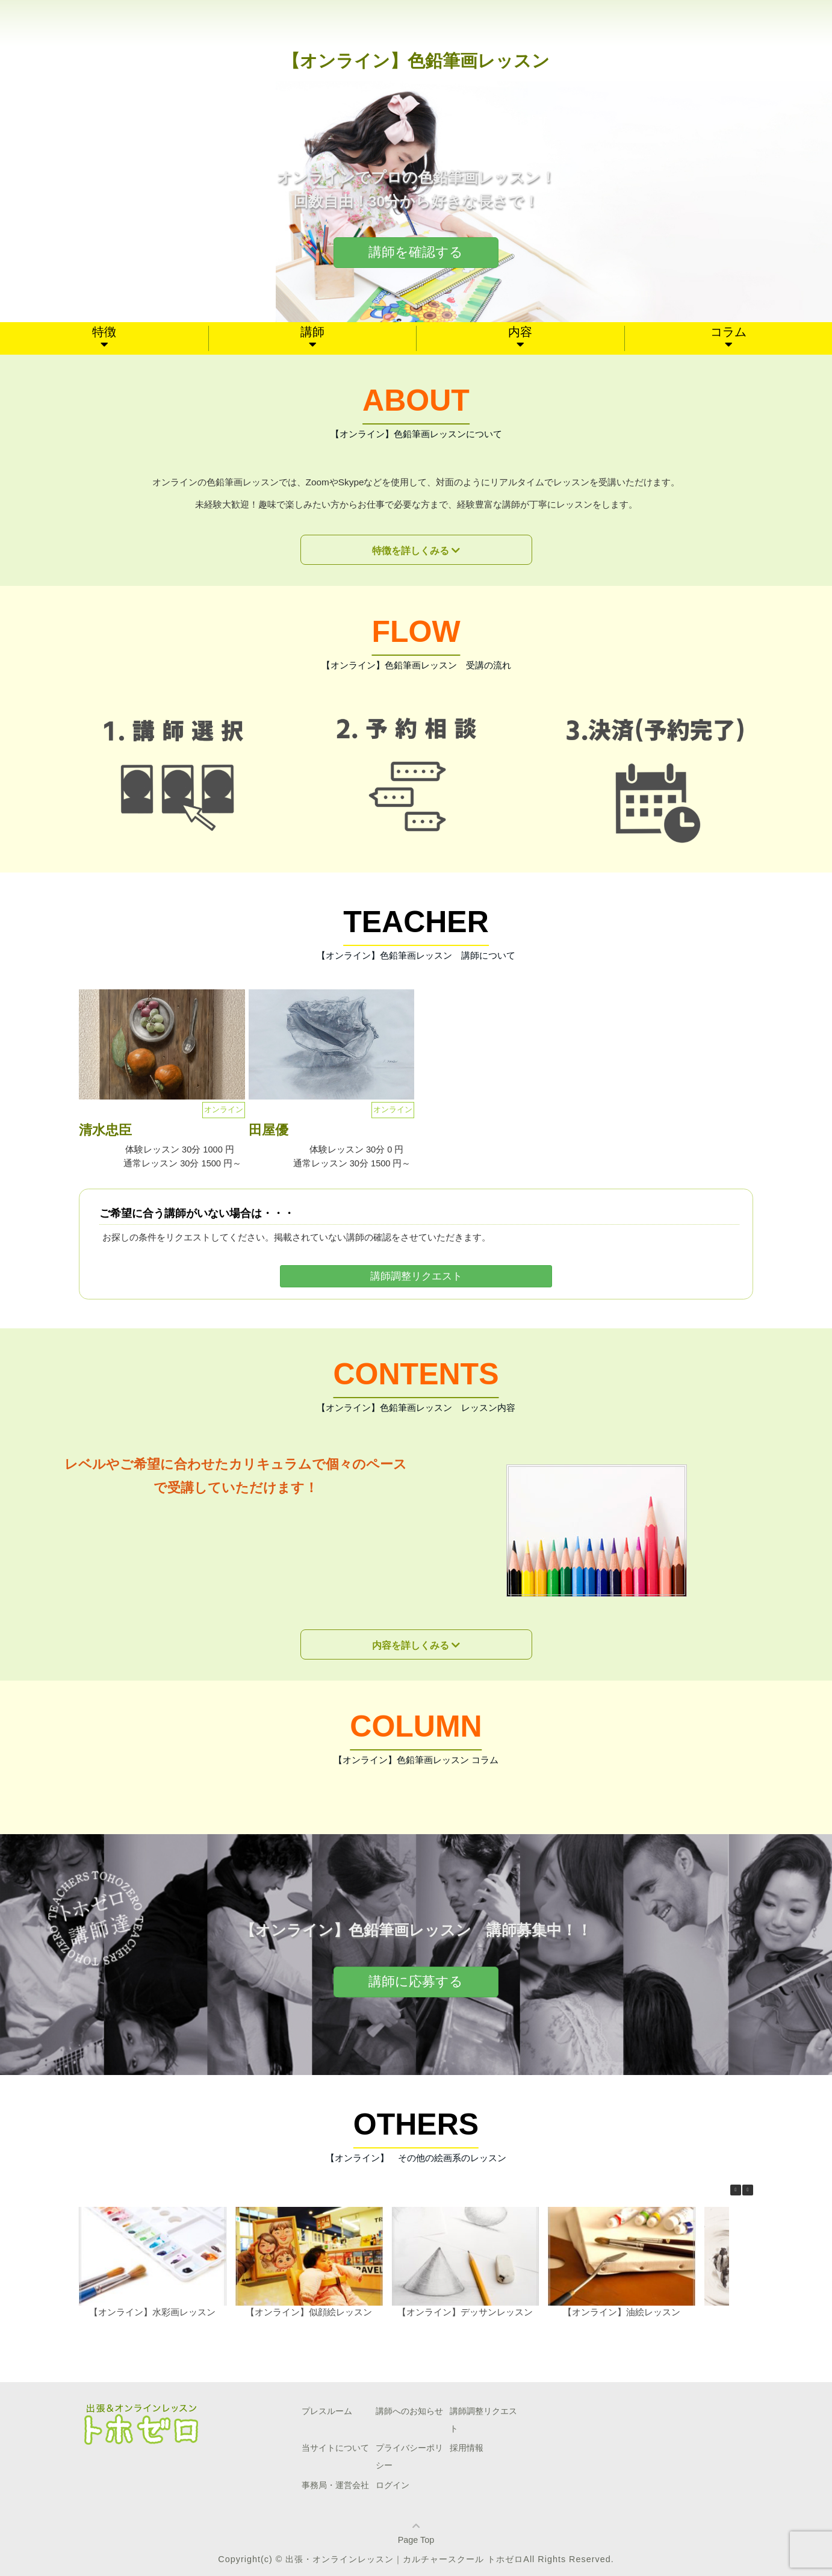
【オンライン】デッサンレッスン (465, 2312)
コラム (728, 331)
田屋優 (268, 1129)
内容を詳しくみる (410, 1645)
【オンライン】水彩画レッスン (152, 2312)
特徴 (104, 331)
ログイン (392, 2485)
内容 (520, 331)
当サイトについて (335, 2448)
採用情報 (466, 2448)
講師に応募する (416, 1981)
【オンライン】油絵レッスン (621, 2312)
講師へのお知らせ (409, 2411)
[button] (747, 2190)
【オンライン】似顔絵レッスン (309, 2312)
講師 (312, 331)
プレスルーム (327, 2411)
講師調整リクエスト (416, 1276)
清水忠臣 (105, 1129)
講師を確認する (416, 252)
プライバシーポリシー (409, 2456)
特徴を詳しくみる (410, 551)
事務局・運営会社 (335, 2485)
